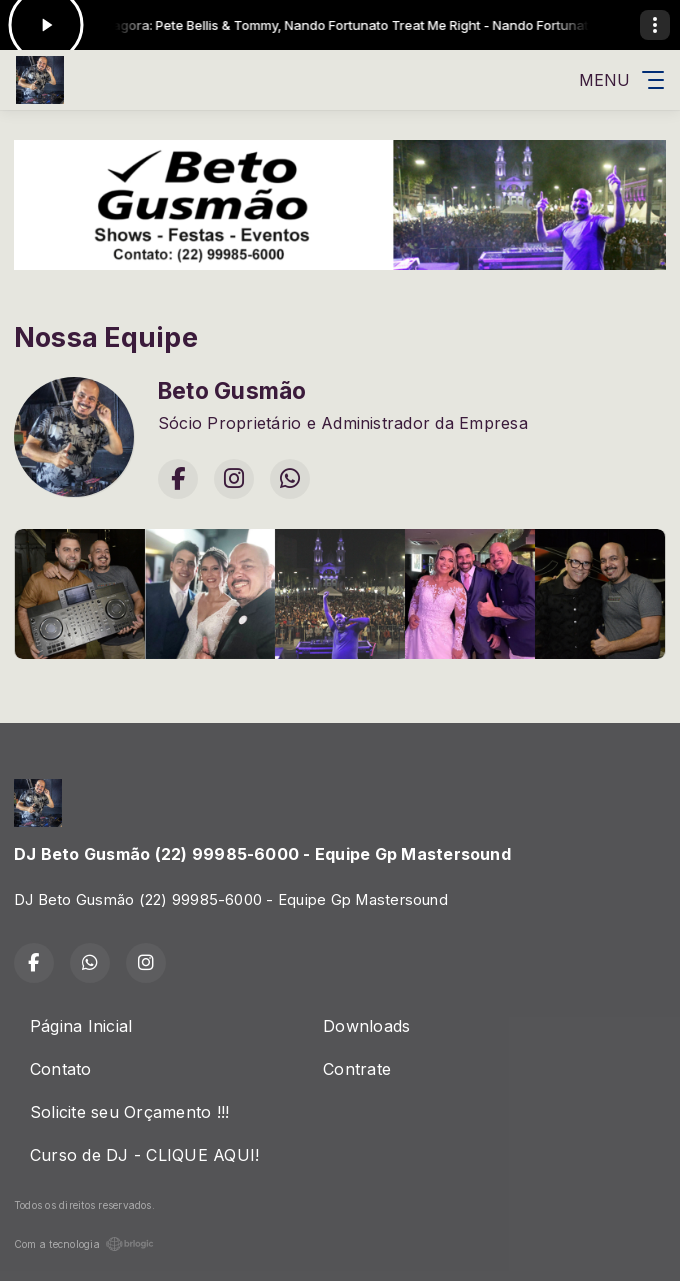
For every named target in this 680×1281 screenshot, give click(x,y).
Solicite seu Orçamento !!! (129, 1112)
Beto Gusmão (232, 391)
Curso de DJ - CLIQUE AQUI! (144, 1155)
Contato (61, 1069)
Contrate (357, 1069)
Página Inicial (81, 1026)
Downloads (366, 1026)
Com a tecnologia (84, 1244)
